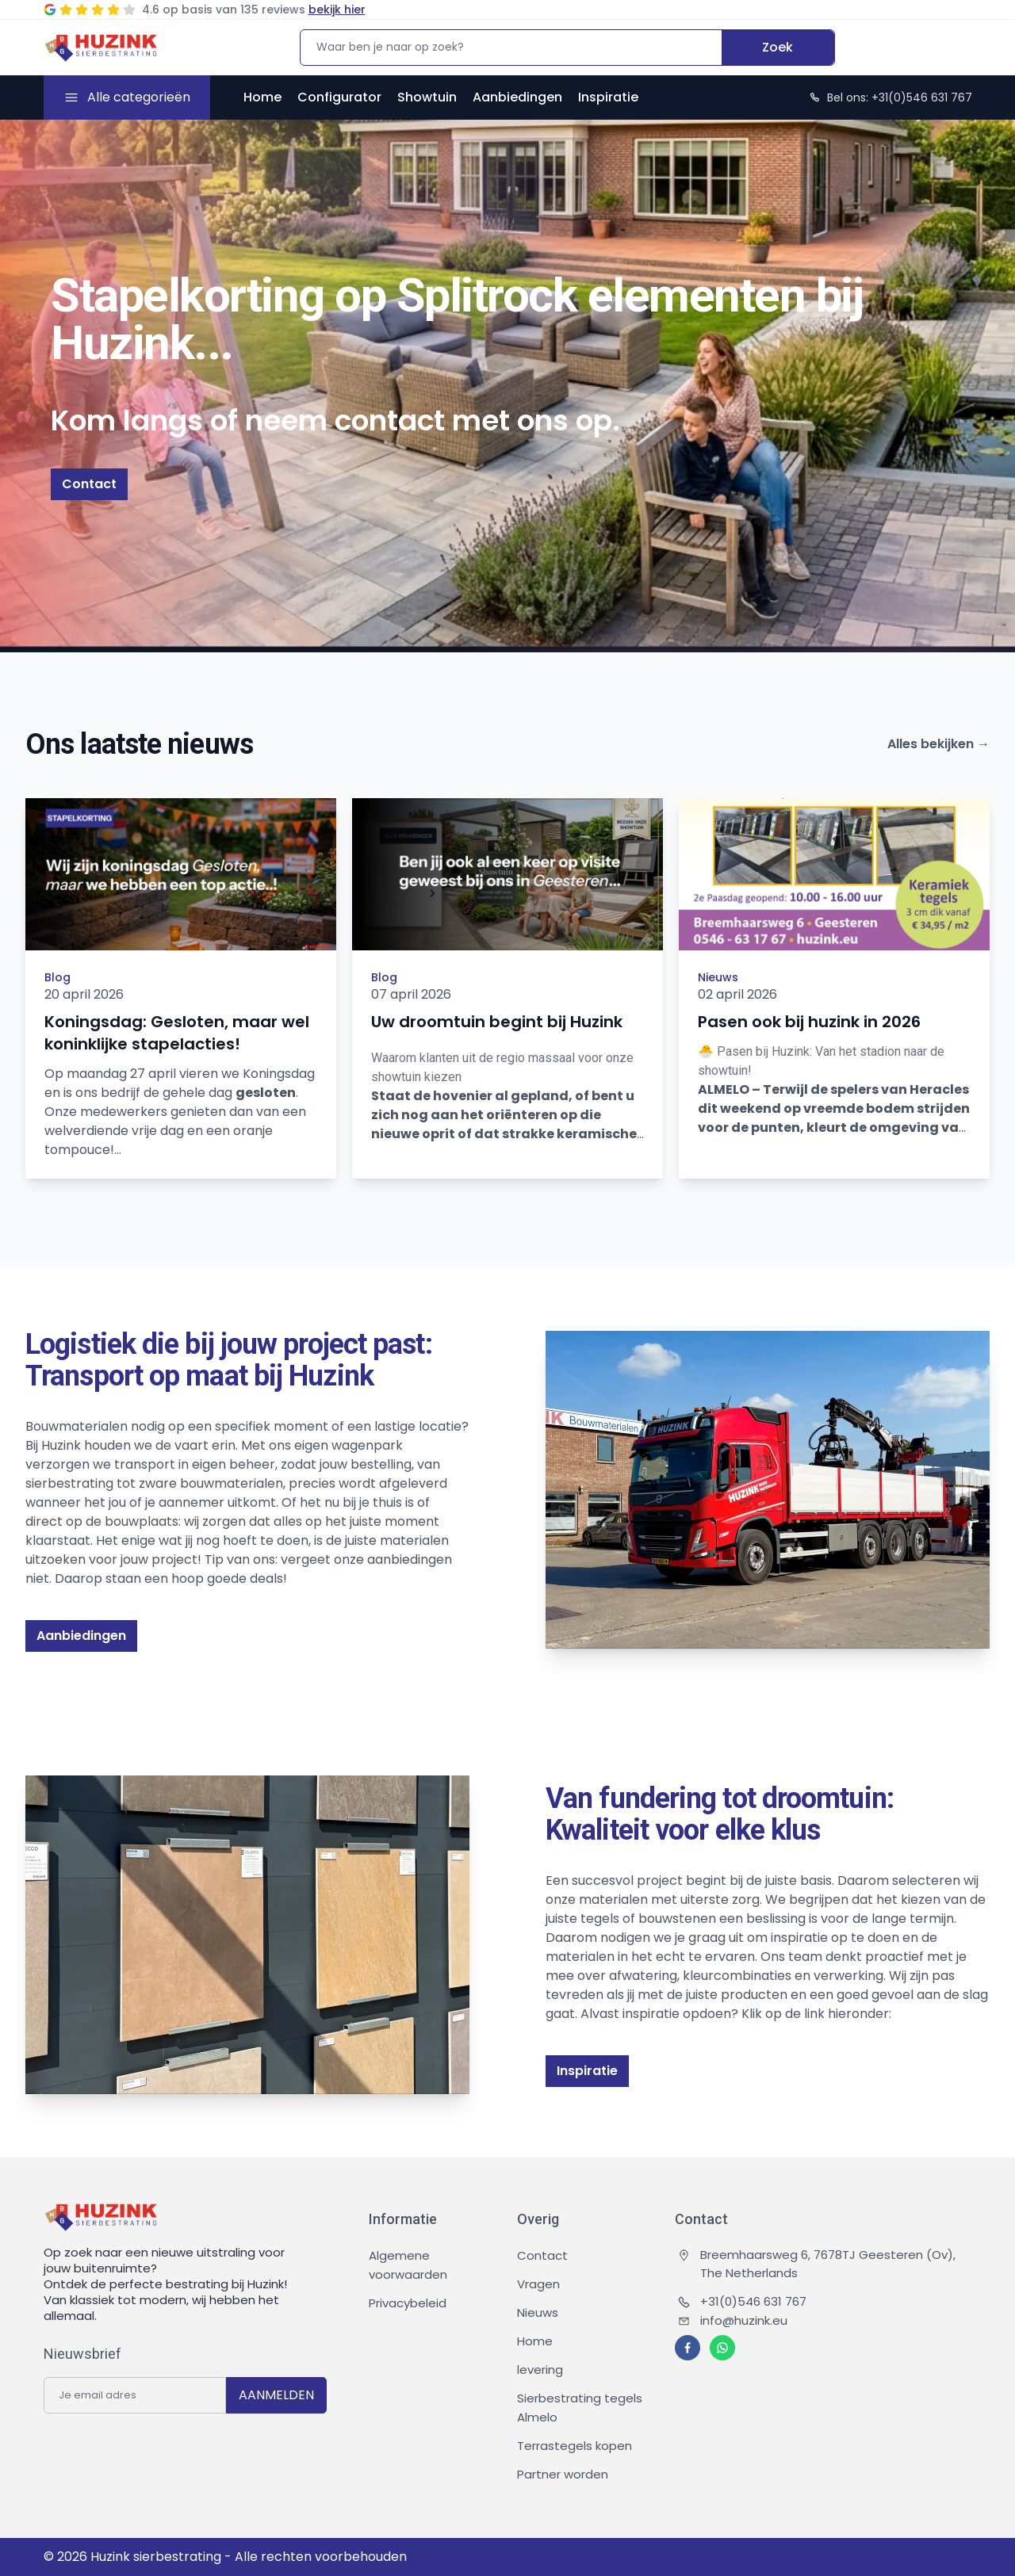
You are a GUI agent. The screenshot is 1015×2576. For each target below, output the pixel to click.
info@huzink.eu (732, 2320)
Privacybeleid (407, 2303)
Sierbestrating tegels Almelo (579, 2407)
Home (262, 97)
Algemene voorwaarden (408, 2265)
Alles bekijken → (938, 744)
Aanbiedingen (517, 97)
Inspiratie (608, 97)
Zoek (777, 47)
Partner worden (562, 2474)
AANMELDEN (276, 2395)
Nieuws (718, 977)
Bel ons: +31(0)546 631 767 (890, 97)
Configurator (339, 97)
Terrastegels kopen (574, 2445)
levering (540, 2369)
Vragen (538, 2284)
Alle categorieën (138, 97)
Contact (89, 484)
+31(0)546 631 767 (742, 2301)
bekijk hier (337, 9)
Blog (57, 977)
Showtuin (427, 97)
